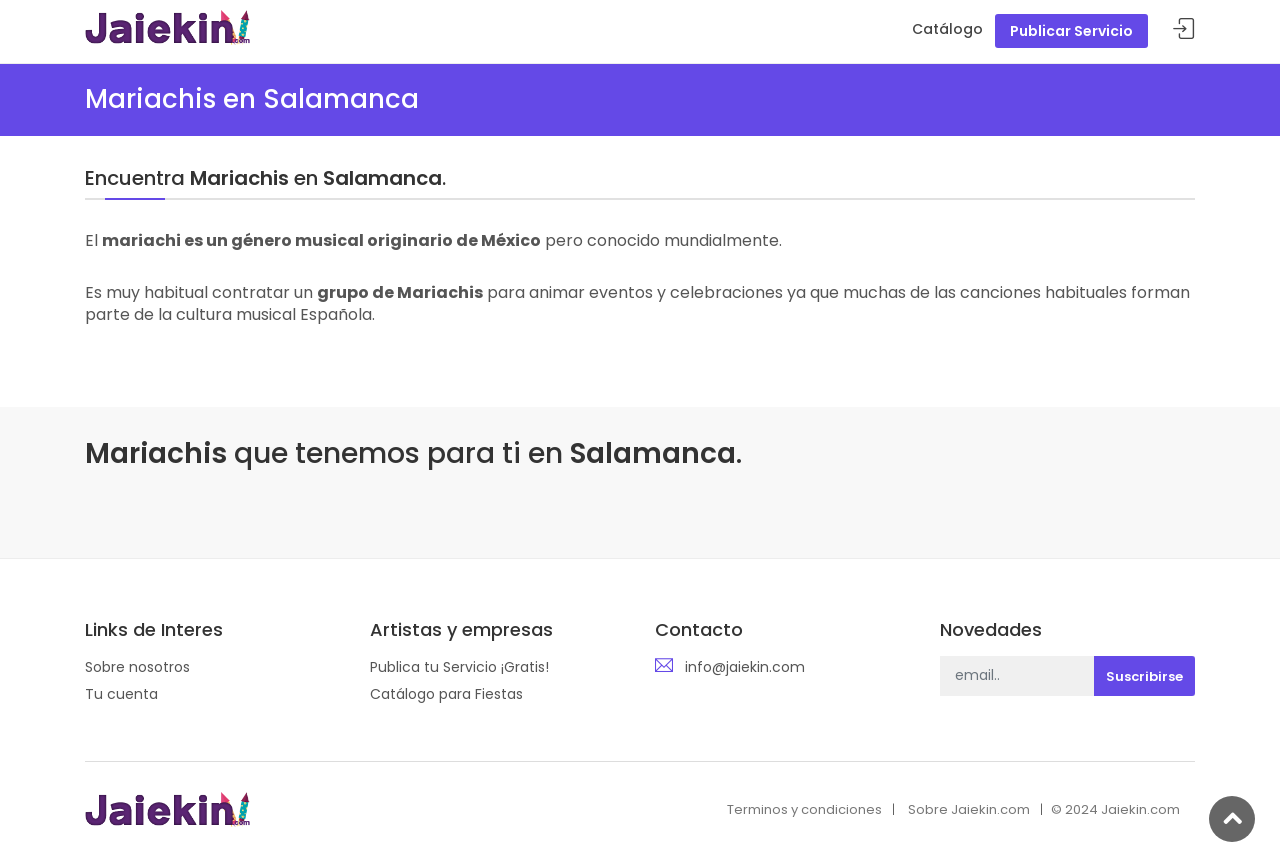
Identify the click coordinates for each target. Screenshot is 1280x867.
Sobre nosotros (137, 667)
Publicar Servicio (1071, 31)
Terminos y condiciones (804, 809)
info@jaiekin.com (745, 667)
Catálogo (947, 29)
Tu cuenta (121, 694)
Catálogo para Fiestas (446, 694)
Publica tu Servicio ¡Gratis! (459, 667)
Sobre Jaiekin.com (969, 809)
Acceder (1184, 29)
